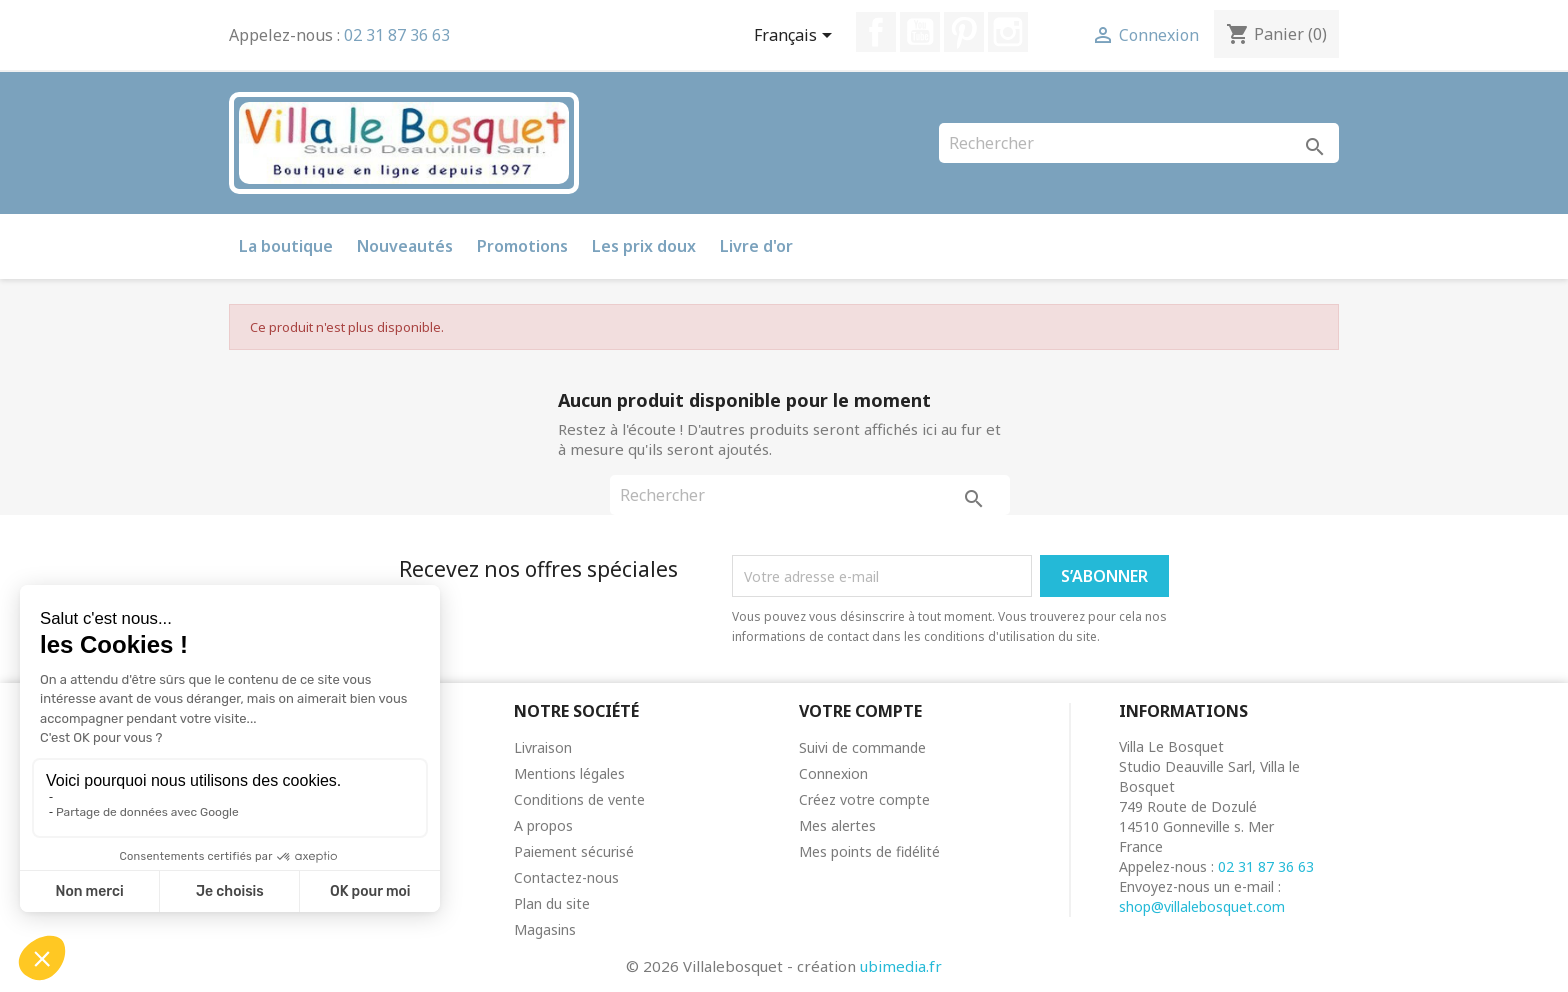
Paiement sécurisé (574, 851)
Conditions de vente (579, 799)
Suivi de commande (862, 747)
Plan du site (552, 903)
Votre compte (860, 711)
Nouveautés (405, 246)
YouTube (920, 32)
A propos (543, 825)
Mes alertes (837, 825)
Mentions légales (569, 773)
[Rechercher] (1139, 143)
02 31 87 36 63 (397, 35)
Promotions (522, 246)
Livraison (543, 747)
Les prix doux (644, 246)
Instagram (1008, 32)
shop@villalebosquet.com (1202, 906)
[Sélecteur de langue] (796, 37)
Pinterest (964, 32)
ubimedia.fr (901, 966)
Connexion (833, 773)
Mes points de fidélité (869, 851)
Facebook (876, 32)
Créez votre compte (864, 799)
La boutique (286, 246)
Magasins (545, 929)
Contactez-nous (566, 877)
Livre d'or (756, 246)
